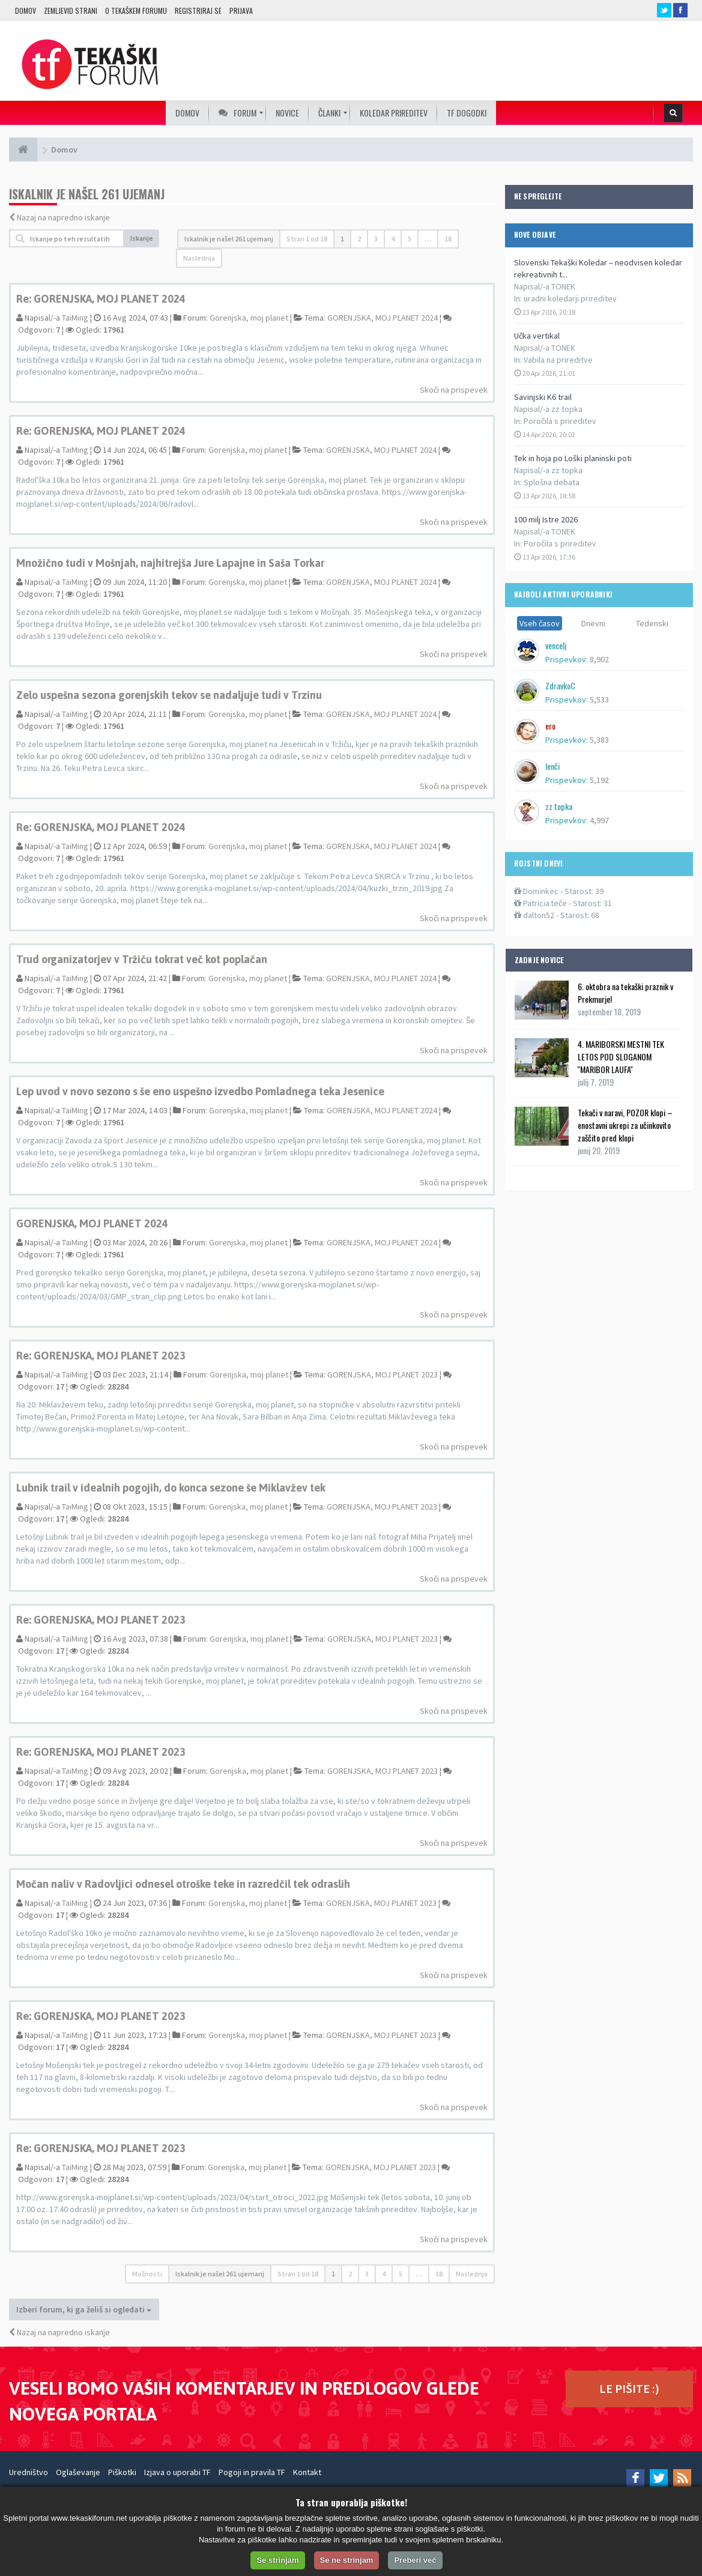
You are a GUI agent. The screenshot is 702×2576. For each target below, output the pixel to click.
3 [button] (376, 238)
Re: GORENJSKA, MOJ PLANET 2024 (101, 298)
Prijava (241, 10)
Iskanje (141, 238)
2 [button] (359, 238)
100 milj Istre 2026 (546, 519)
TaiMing (75, 317)
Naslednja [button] (199, 257)
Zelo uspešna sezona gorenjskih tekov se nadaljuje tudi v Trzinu (169, 695)
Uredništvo (28, 2472)
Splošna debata (551, 482)
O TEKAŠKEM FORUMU (136, 10)
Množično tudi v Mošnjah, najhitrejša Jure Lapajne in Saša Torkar (170, 563)
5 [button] (409, 238)
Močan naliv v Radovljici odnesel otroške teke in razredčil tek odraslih (183, 1884)
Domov (25, 10)
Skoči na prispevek (454, 389)
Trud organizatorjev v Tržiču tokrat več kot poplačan (141, 959)
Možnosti (147, 2273)
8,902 (599, 659)
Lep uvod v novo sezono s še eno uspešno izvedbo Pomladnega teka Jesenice (200, 1091)
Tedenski (652, 623)
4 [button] (393, 238)
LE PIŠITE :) (629, 2388)
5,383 (599, 739)
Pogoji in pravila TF (252, 2472)
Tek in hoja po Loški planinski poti (573, 458)
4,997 (599, 820)
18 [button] (448, 238)
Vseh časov (539, 623)
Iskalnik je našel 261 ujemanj (228, 238)
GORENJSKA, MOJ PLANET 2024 (382, 317)
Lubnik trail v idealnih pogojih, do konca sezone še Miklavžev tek (170, 1487)
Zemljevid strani (70, 10)
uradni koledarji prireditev (570, 298)
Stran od (306, 238)
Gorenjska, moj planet (249, 317)
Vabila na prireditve (558, 359)
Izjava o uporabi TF (177, 2472)
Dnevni (593, 623)
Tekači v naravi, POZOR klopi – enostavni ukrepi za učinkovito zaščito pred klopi (625, 1125)
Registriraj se (198, 10)
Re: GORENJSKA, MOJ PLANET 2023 (101, 1355)
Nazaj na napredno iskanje (63, 217)
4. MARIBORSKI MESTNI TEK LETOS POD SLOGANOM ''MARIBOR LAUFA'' (621, 1056)
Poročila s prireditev (560, 421)
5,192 (599, 780)
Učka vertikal (537, 335)
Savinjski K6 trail (543, 397)
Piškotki (122, 2472)
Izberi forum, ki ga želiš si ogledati (83, 2309)
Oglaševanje (78, 2472)
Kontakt (307, 2472)
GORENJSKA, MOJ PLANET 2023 (382, 1374)
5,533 (599, 699)
